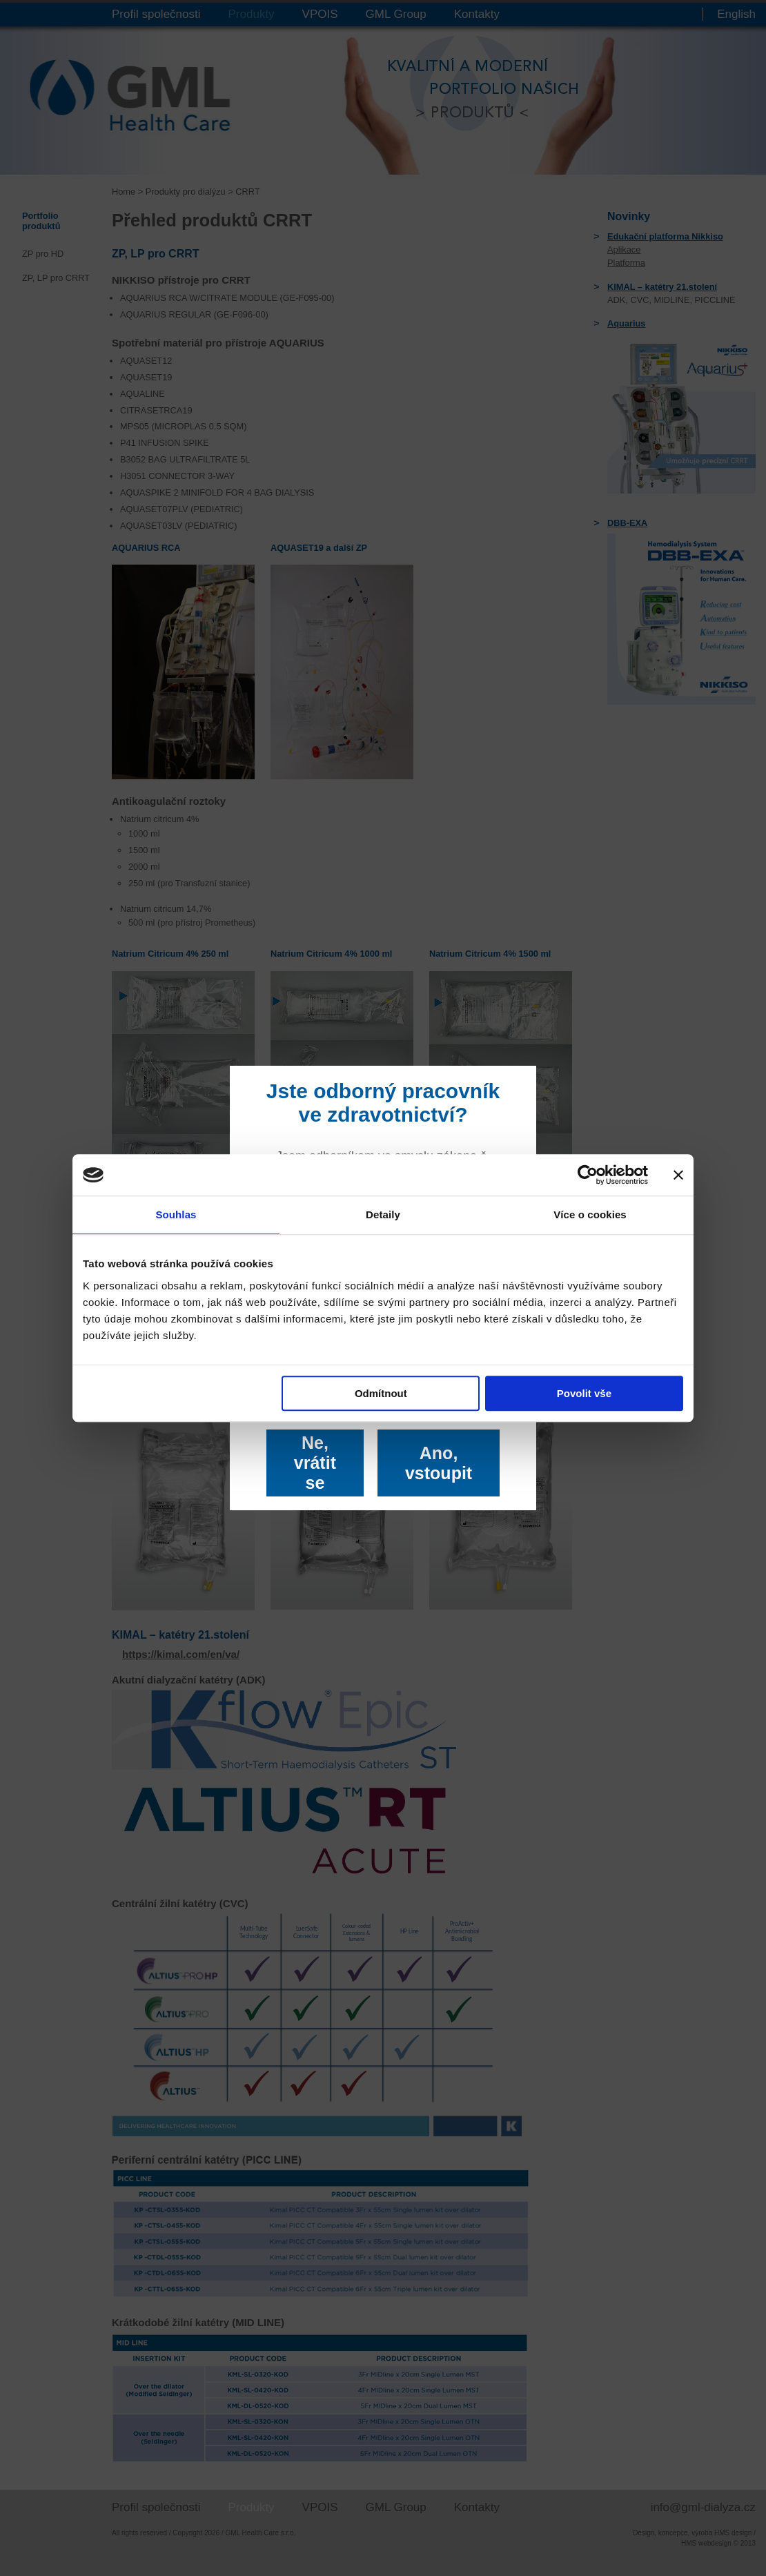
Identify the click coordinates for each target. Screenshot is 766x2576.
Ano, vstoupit (438, 1463)
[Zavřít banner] (678, 1175)
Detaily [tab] (383, 1214)
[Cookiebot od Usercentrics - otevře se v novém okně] (587, 1174)
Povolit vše (584, 1393)
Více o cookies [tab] (590, 1214)
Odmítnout (381, 1393)
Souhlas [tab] (175, 1214)
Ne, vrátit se (315, 1462)
